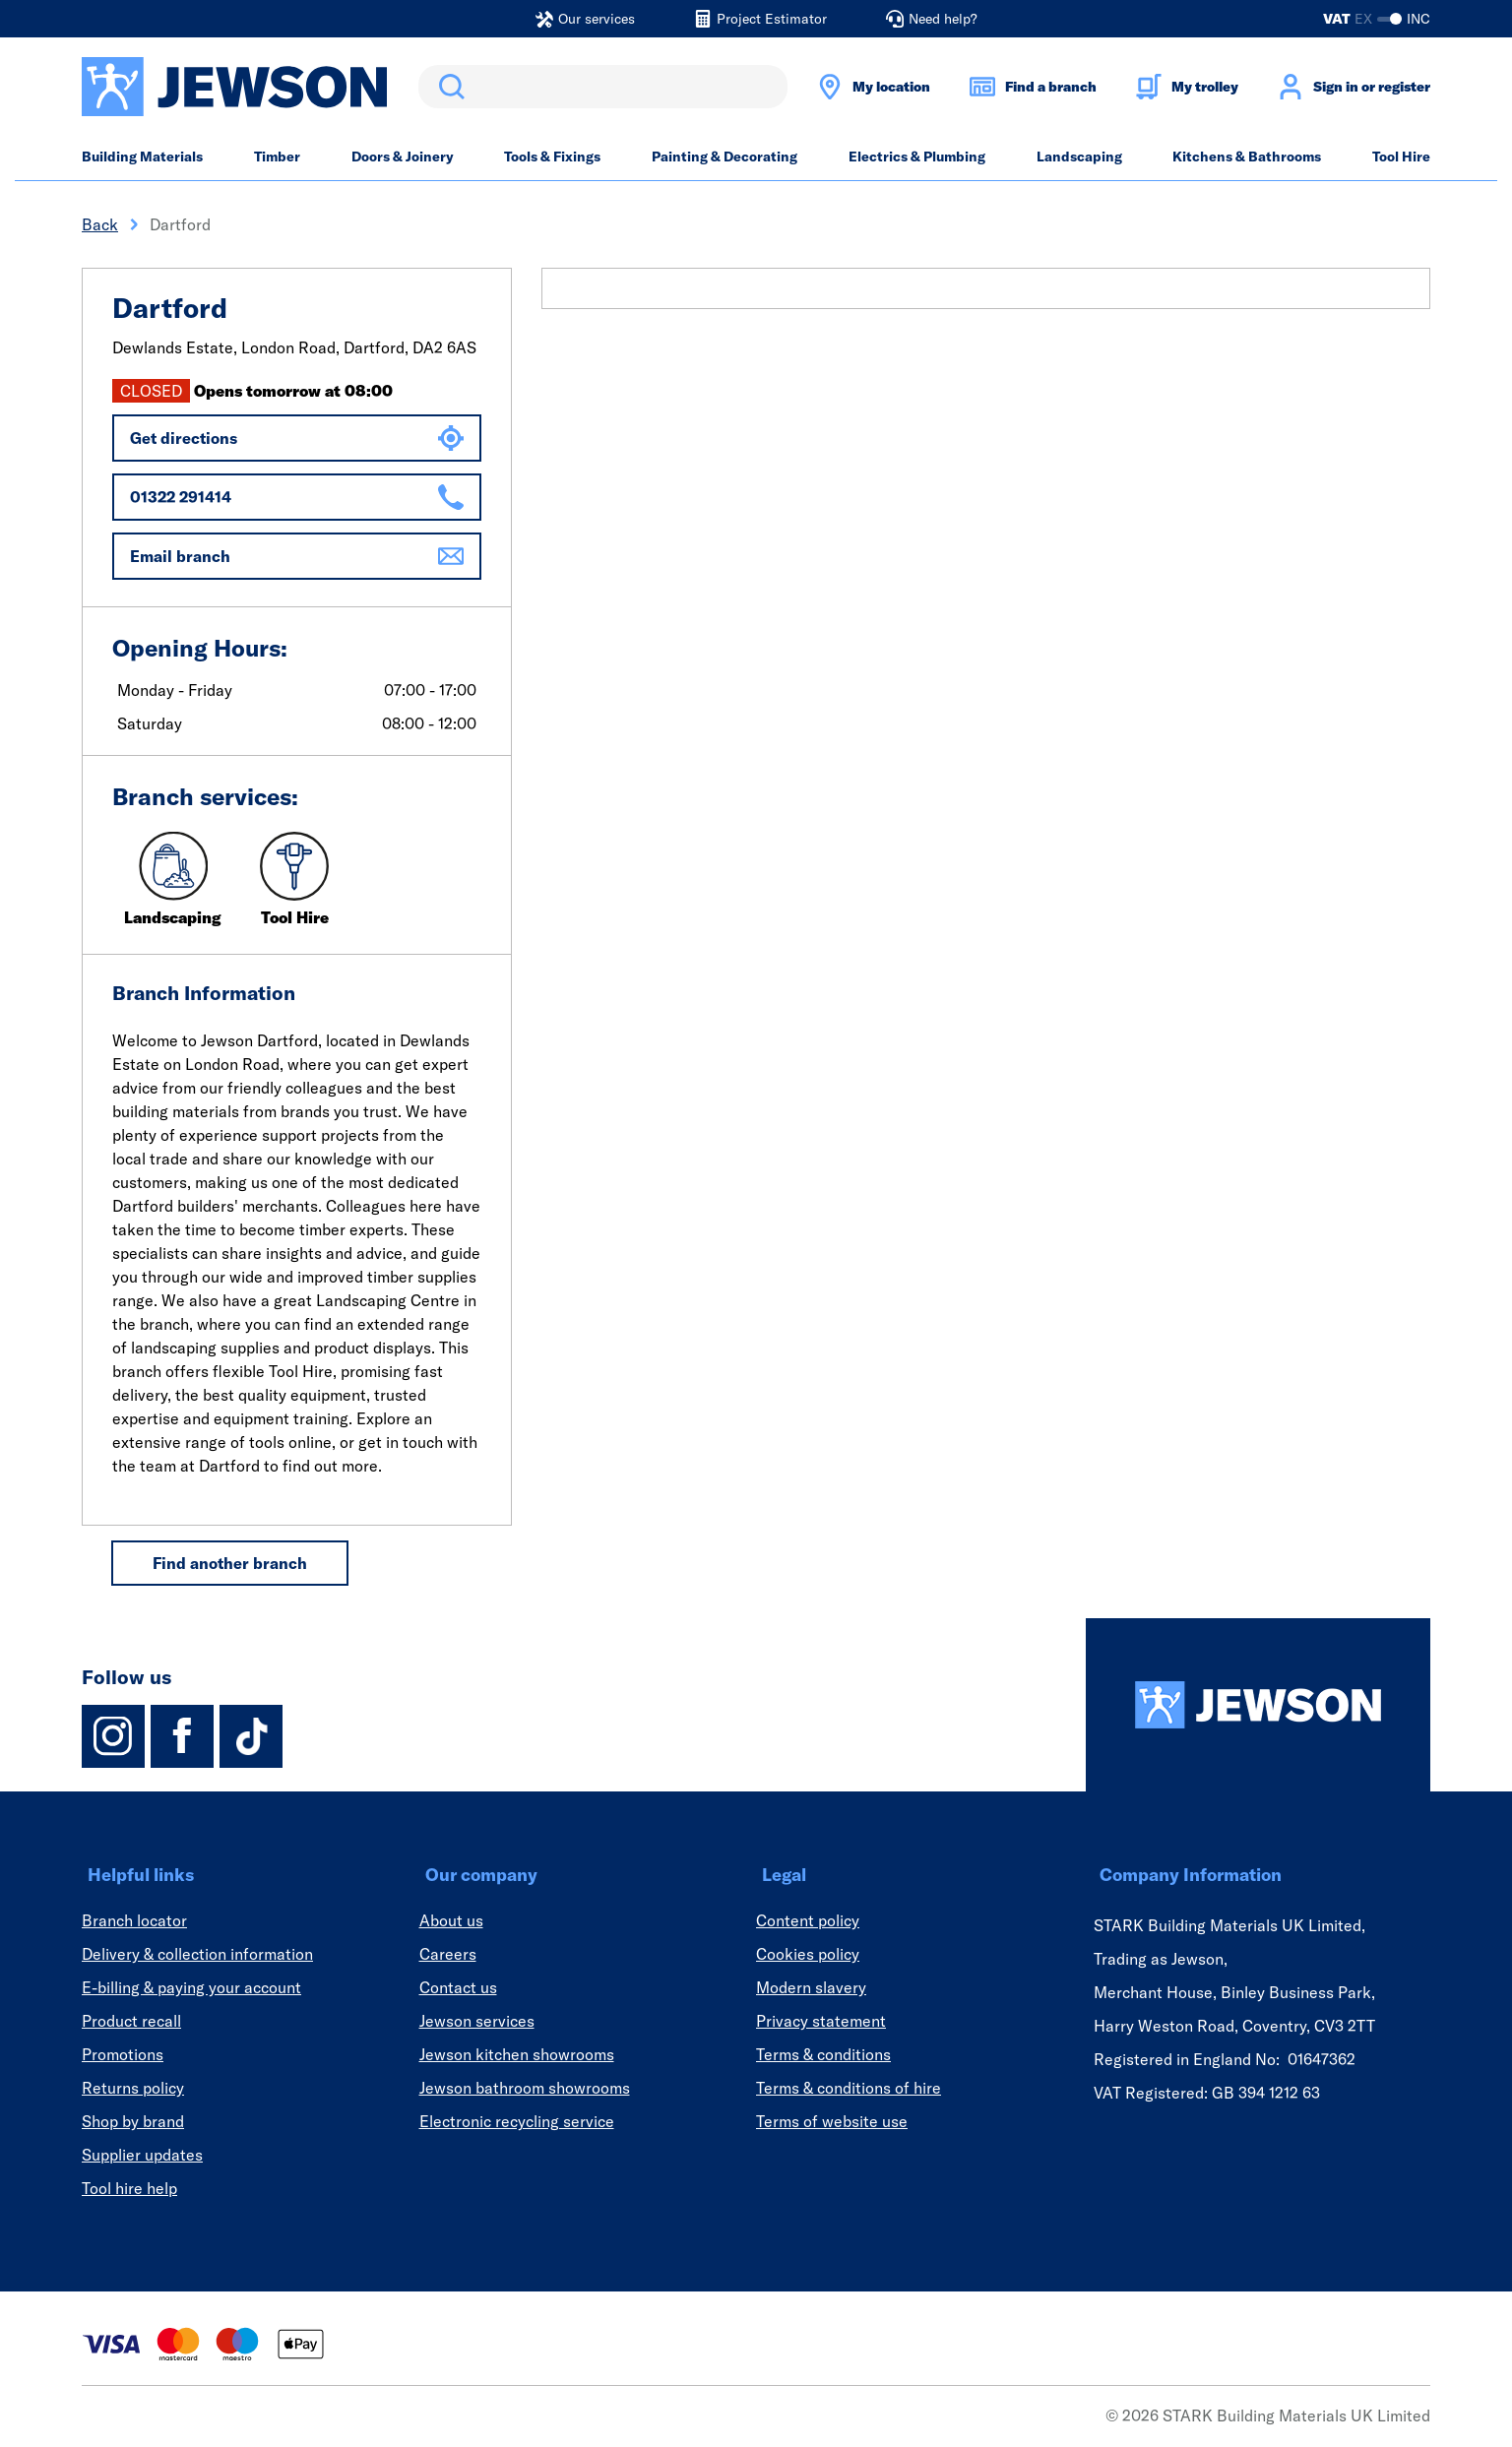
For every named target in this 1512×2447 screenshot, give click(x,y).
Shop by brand (133, 2121)
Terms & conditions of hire (848, 2088)
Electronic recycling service (516, 2121)
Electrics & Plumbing (917, 156)
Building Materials (142, 156)
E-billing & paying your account (191, 1987)
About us (451, 1920)
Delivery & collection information (197, 1954)
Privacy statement (821, 2021)
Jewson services (477, 2021)
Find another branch (230, 1563)
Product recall (131, 2021)
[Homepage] (1258, 1704)
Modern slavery (811, 1987)
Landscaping (1079, 156)
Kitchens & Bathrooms (1246, 156)
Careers (447, 1954)
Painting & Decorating (724, 156)
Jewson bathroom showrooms (524, 2088)
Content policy (807, 1920)
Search (447, 86)
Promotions (122, 2054)
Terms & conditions (823, 2054)
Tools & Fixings (552, 156)
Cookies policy (807, 1954)
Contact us (458, 1987)
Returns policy (133, 2088)
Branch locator (134, 1920)
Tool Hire (1401, 156)
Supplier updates (142, 2155)
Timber (277, 156)
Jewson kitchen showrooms (516, 2054)
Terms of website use (832, 2121)
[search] (603, 86)
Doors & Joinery (402, 156)
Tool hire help (129, 2188)
